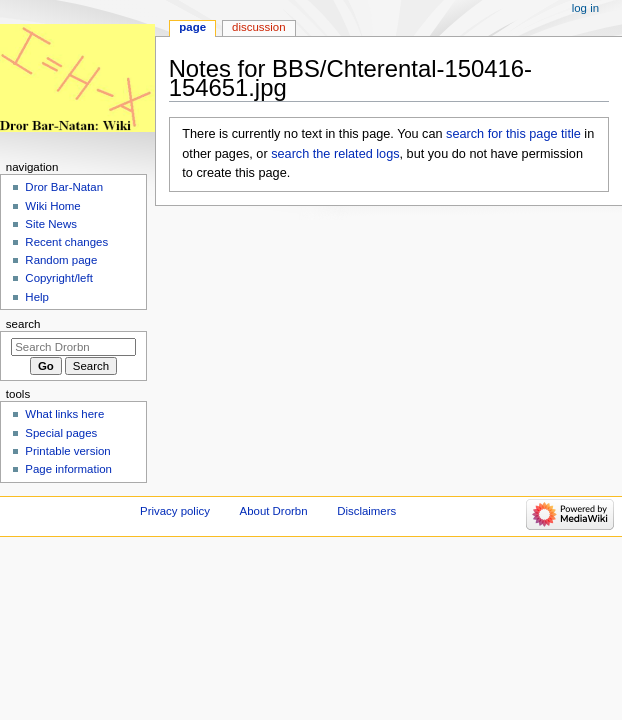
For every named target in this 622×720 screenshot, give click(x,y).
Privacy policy (175, 511)
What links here (64, 414)
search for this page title (513, 134)
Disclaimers (366, 511)
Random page (61, 260)
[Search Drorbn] (73, 347)
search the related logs (335, 154)
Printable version (67, 451)
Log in (585, 8)
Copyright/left (58, 278)
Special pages (61, 433)
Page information (68, 469)
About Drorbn (274, 511)
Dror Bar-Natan (64, 187)
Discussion (258, 27)
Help (37, 297)
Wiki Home (52, 206)
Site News (51, 224)
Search (23, 324)
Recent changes (66, 242)
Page (192, 27)
